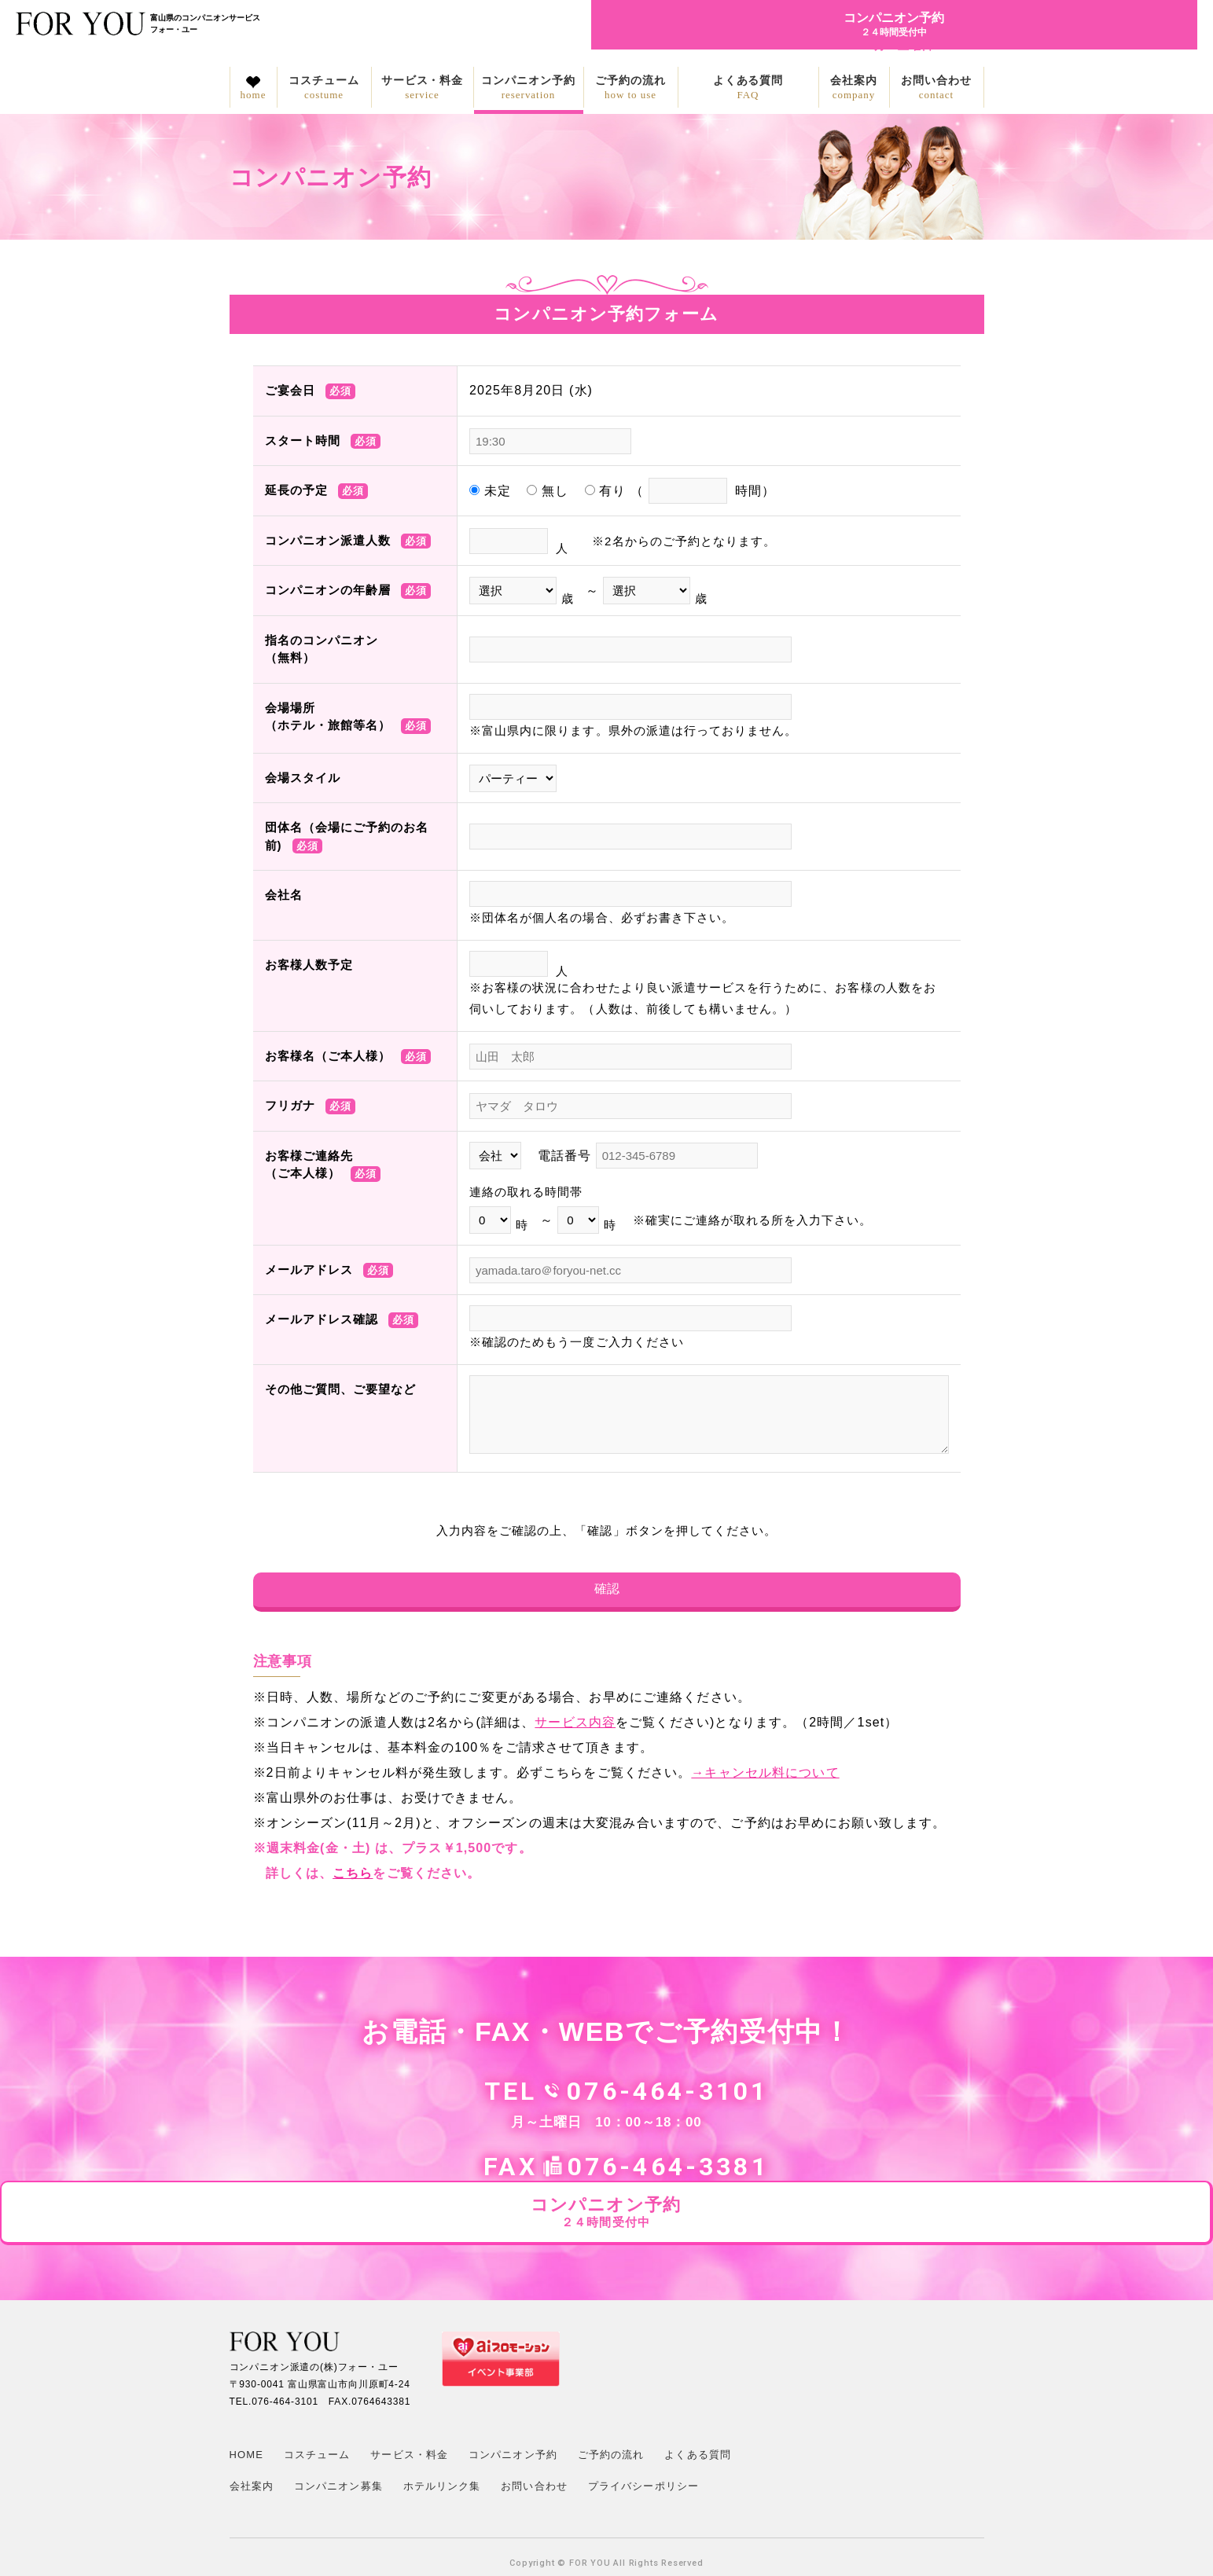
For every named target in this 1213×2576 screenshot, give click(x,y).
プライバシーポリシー (643, 2434)
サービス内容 (575, 1730)
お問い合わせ (936, 87)
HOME (246, 2403)
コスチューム (324, 87)
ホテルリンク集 (442, 2434)
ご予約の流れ (631, 87)
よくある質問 (748, 87)
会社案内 (854, 87)
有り (680, 491)
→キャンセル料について (765, 1780)
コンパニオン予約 (528, 87)
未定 (490, 490)
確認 (607, 1593)
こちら (353, 1881)
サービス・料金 (422, 87)
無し (547, 490)
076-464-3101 (532, 2099)
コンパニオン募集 (338, 2434)
